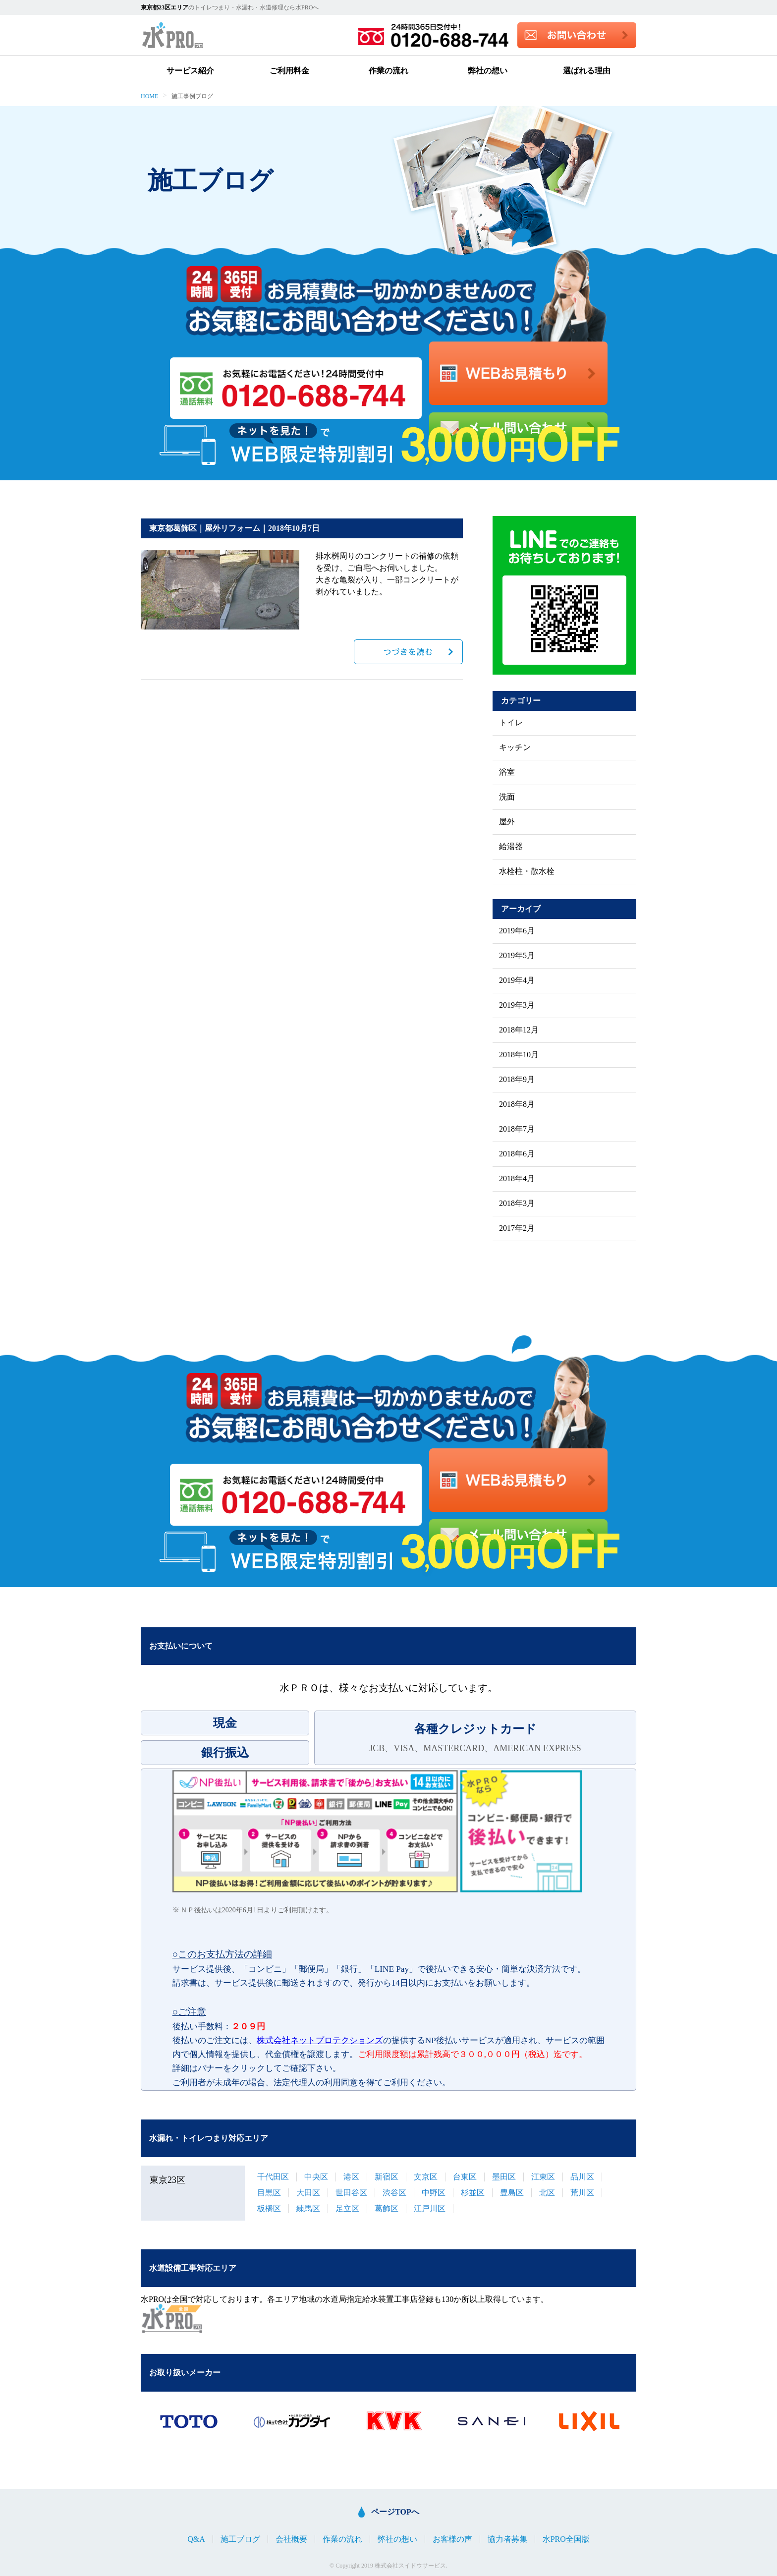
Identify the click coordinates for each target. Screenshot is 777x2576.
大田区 (308, 2192)
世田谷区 (351, 2192)
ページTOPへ (395, 2512)
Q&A (196, 2539)
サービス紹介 (190, 70)
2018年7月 (517, 1129)
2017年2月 (517, 1228)
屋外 (507, 822)
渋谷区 (394, 2192)
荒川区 (582, 2192)
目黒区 (269, 2192)
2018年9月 (517, 1080)
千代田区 (273, 2177)
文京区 (426, 2177)
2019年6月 (517, 931)
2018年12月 (519, 1030)
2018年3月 (517, 1203)
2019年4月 (517, 980)
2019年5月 (517, 956)
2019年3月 (517, 1005)
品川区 (582, 2177)
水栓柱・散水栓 (527, 871)
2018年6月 (517, 1154)
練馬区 (308, 2208)
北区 (547, 2192)
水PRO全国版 (566, 2539)
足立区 (347, 2208)
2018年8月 (517, 1104)
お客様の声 (452, 2539)
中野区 (433, 2192)
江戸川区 (429, 2208)
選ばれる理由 (586, 70)
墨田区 (504, 2177)
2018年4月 (517, 1179)
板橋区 (269, 2208)
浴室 (507, 772)
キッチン (515, 747)
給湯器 (511, 847)
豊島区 (512, 2192)
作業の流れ (388, 70)
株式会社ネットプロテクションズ (320, 2040)
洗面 (507, 797)
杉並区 (473, 2192)
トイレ (511, 723)
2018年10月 (519, 1055)
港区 (351, 2177)
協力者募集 (507, 2539)
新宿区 (386, 2177)
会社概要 (291, 2539)
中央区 (316, 2177)
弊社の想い (487, 70)
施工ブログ (240, 2539)
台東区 (465, 2177)
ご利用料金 (289, 70)
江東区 (543, 2177)
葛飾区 (386, 2208)
